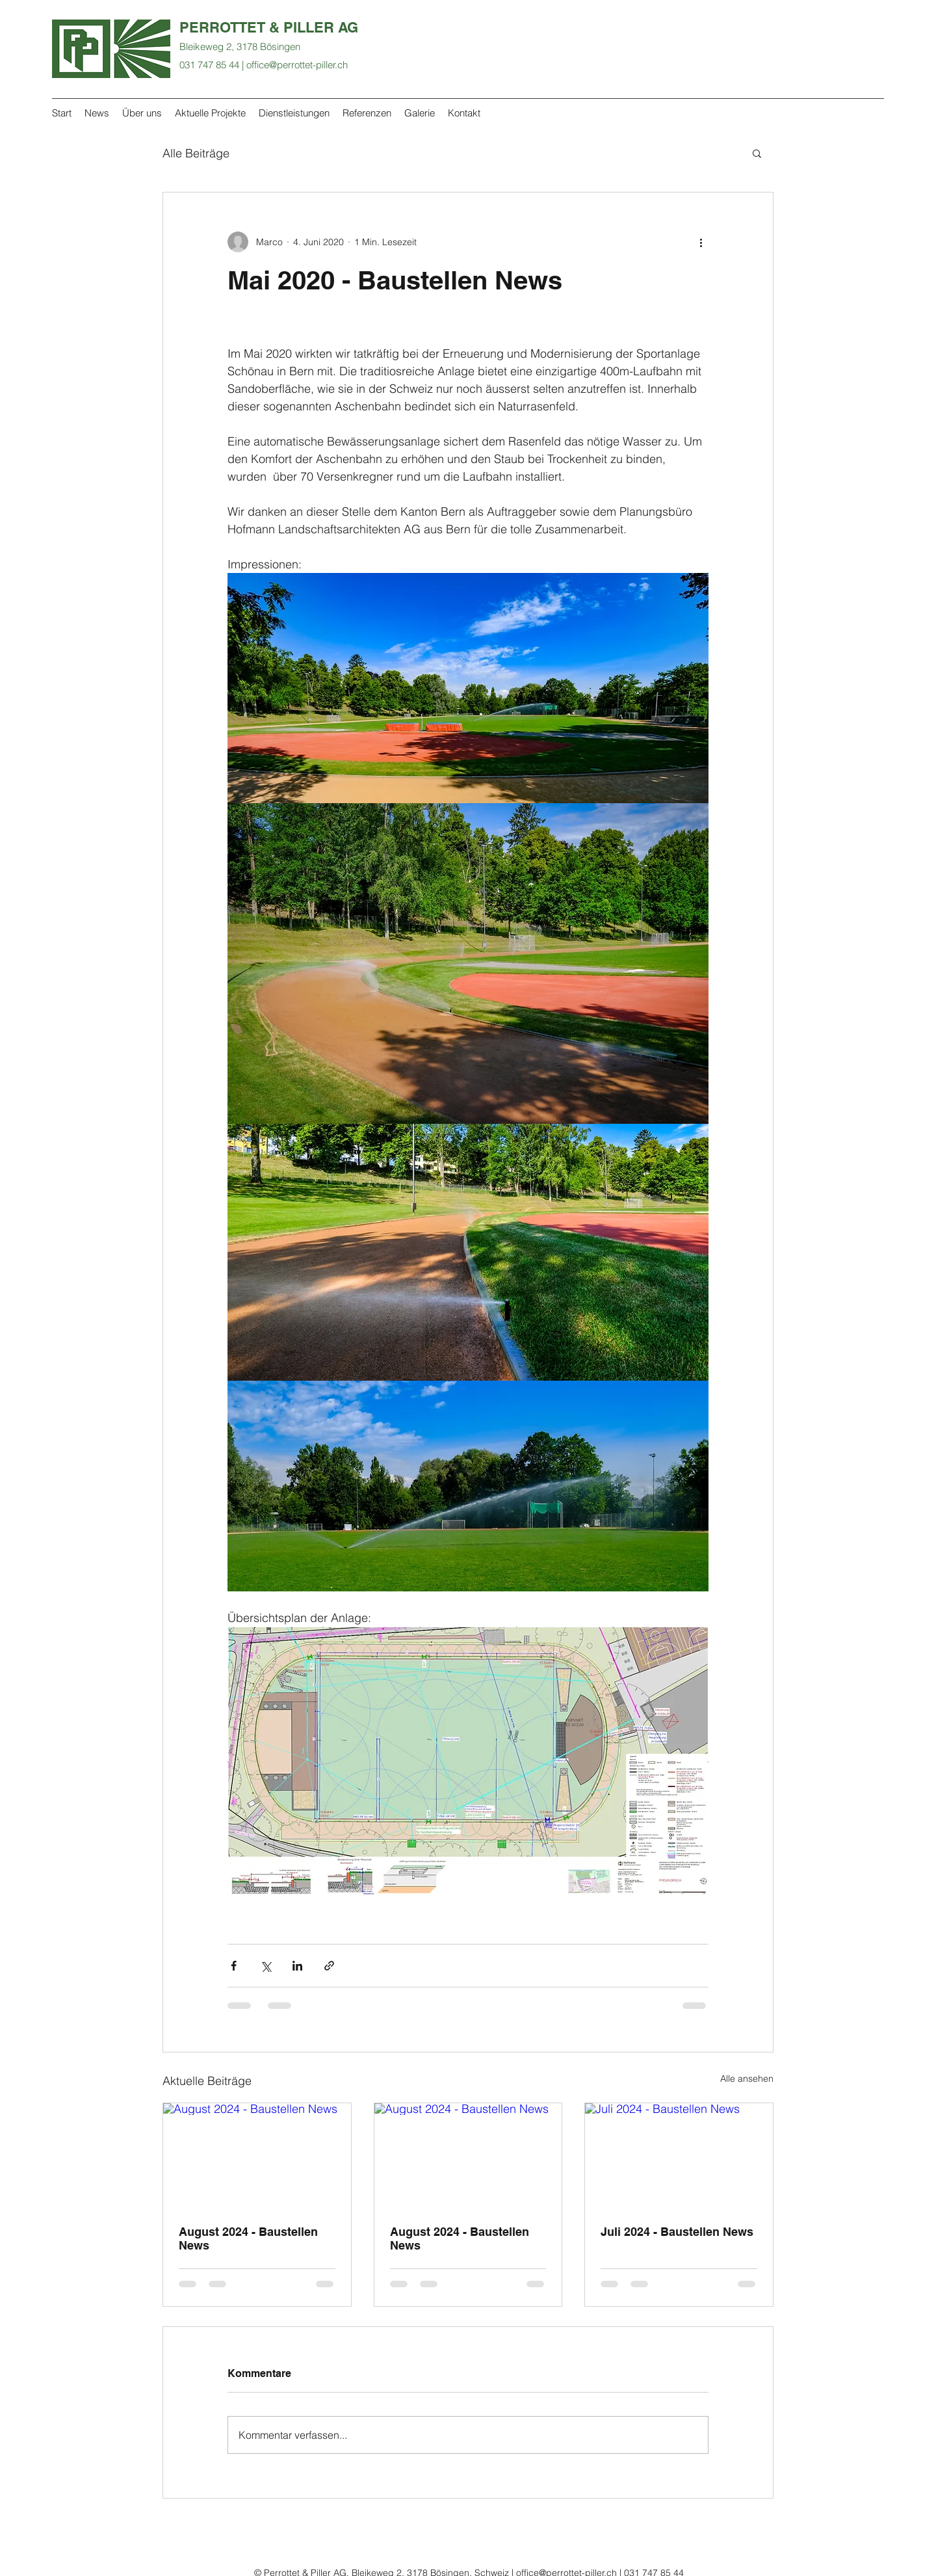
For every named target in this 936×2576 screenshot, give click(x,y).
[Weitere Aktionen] (700, 242)
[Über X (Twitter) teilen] (265, 1965)
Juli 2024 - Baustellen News (677, 2231)
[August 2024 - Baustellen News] (257, 2156)
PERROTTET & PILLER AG (268, 27)
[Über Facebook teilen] (234, 1965)
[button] (757, 153)
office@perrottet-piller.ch (297, 65)
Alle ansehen (747, 2078)
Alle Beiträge (195, 153)
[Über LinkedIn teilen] (297, 1965)
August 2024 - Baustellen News (248, 2238)
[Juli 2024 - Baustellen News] (679, 2156)
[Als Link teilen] (329, 1965)
